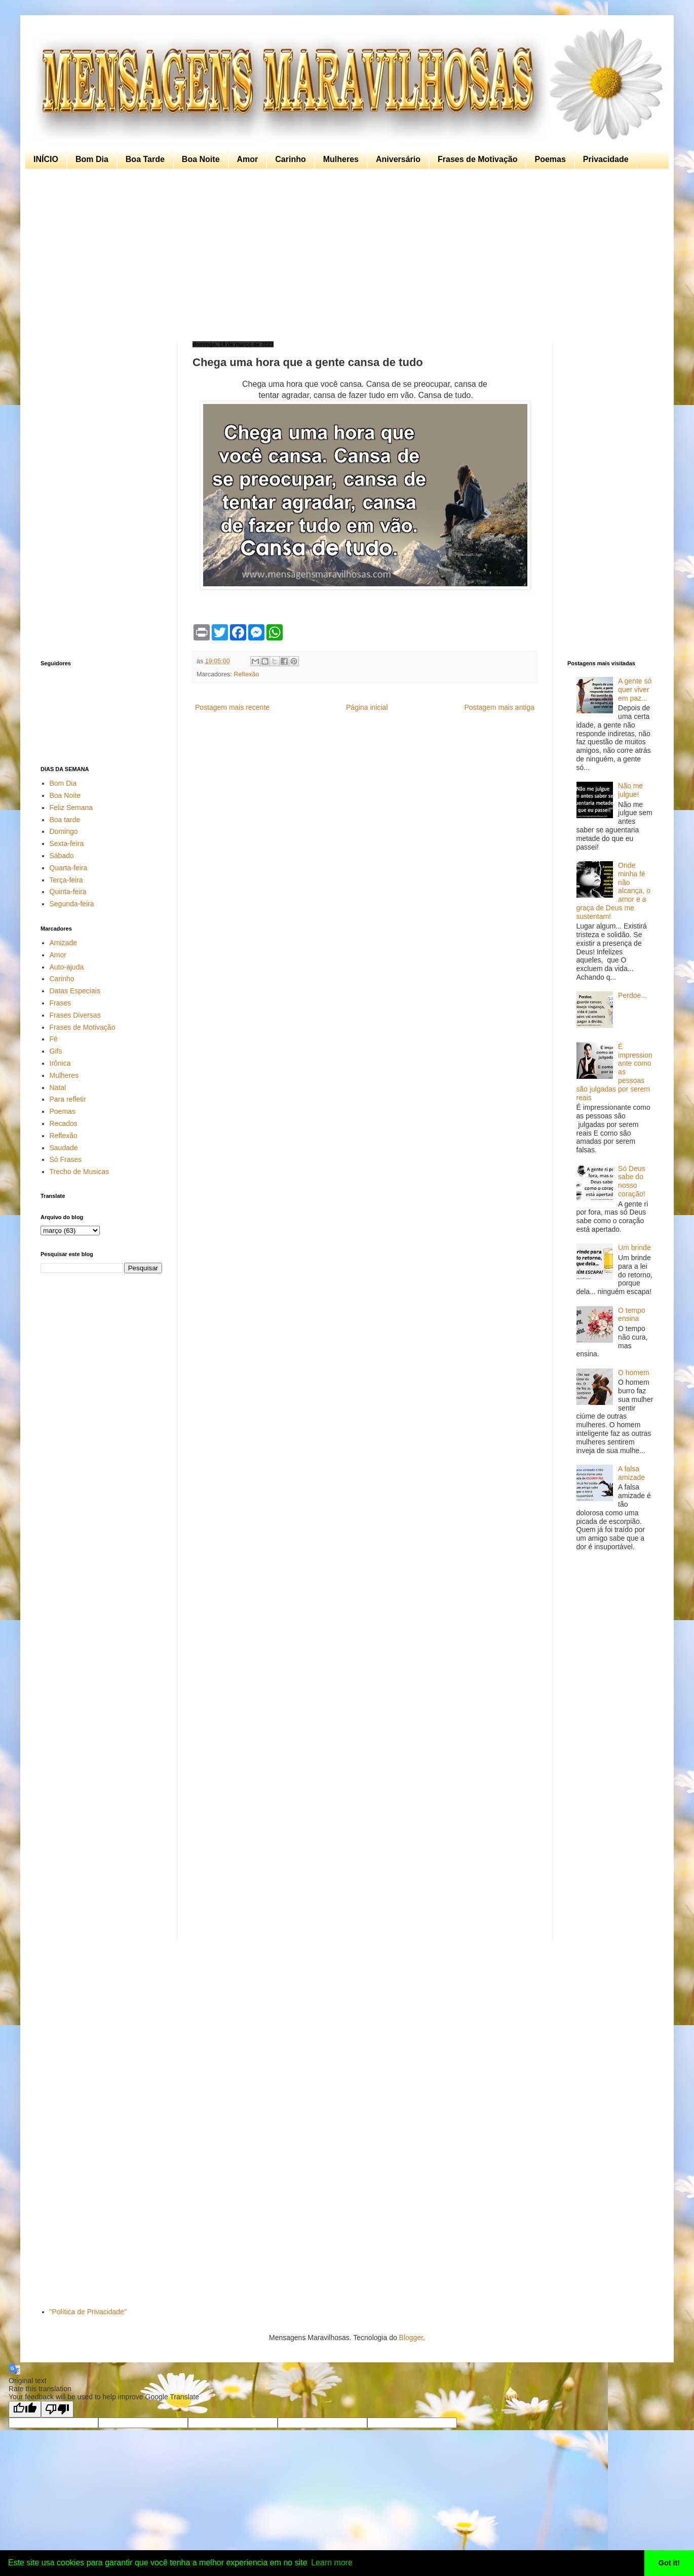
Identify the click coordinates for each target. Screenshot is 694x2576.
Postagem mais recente (232, 707)
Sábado (62, 856)
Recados (64, 1123)
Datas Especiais (75, 991)
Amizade (63, 943)
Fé (54, 1039)
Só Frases (66, 1159)
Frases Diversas (75, 1015)
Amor (247, 159)
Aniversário (398, 159)
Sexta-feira (67, 843)
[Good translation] (25, 2409)
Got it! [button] (669, 2563)
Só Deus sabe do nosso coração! (631, 1181)
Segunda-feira (72, 904)
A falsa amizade (631, 1473)
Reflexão (246, 674)
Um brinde (634, 1247)
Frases (60, 1003)
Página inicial (367, 707)
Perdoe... (632, 995)
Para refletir (68, 1099)
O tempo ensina (631, 1314)
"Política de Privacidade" (88, 2312)
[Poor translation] (57, 2409)
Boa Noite (201, 159)
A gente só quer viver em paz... (634, 689)
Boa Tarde (145, 159)
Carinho (290, 159)
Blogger (411, 2337)
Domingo (64, 831)
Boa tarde (65, 820)
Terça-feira (66, 880)
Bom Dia (91, 159)
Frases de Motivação (477, 159)
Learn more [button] (332, 2562)
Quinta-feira (68, 892)
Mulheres (341, 159)
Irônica (60, 1063)
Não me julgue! (630, 790)
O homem (633, 1372)
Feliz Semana (71, 807)
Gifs (56, 1051)
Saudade (64, 1148)
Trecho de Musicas (79, 1172)
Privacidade (606, 159)
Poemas (549, 159)
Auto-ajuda (67, 967)
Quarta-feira (69, 868)
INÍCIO (45, 159)
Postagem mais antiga (499, 707)
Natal (58, 1087)
